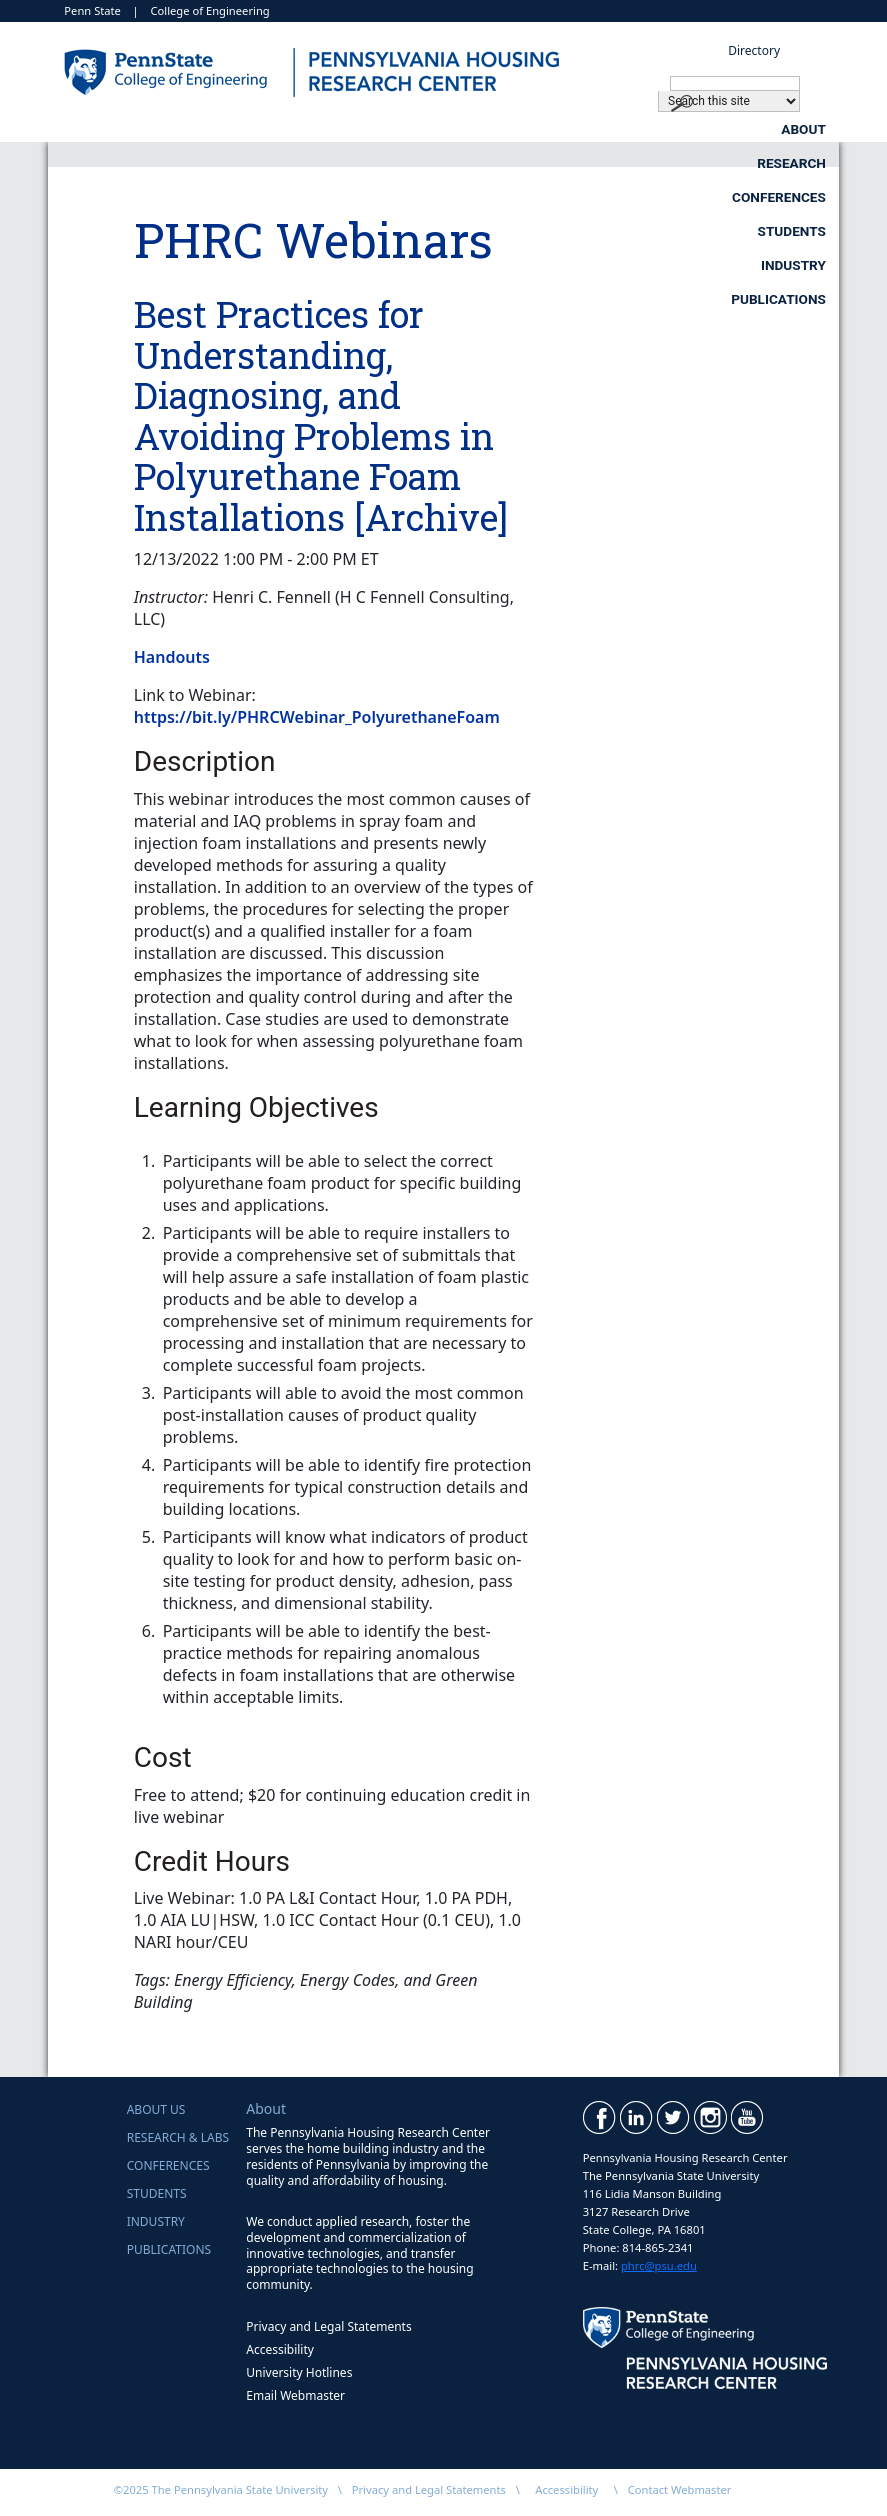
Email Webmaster (295, 2395)
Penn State (92, 10)
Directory (754, 50)
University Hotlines (299, 2372)
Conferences (611, 129)
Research (430, 129)
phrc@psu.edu (659, 2265)
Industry (599, 163)
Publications (778, 163)
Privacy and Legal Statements (328, 2326)
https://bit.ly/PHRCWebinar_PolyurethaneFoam (317, 717)
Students (792, 129)
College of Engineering (209, 10)
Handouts (172, 657)
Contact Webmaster (680, 2489)
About (274, 129)
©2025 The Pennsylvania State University (221, 2489)
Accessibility (280, 2349)
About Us (156, 2109)
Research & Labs (178, 2137)
